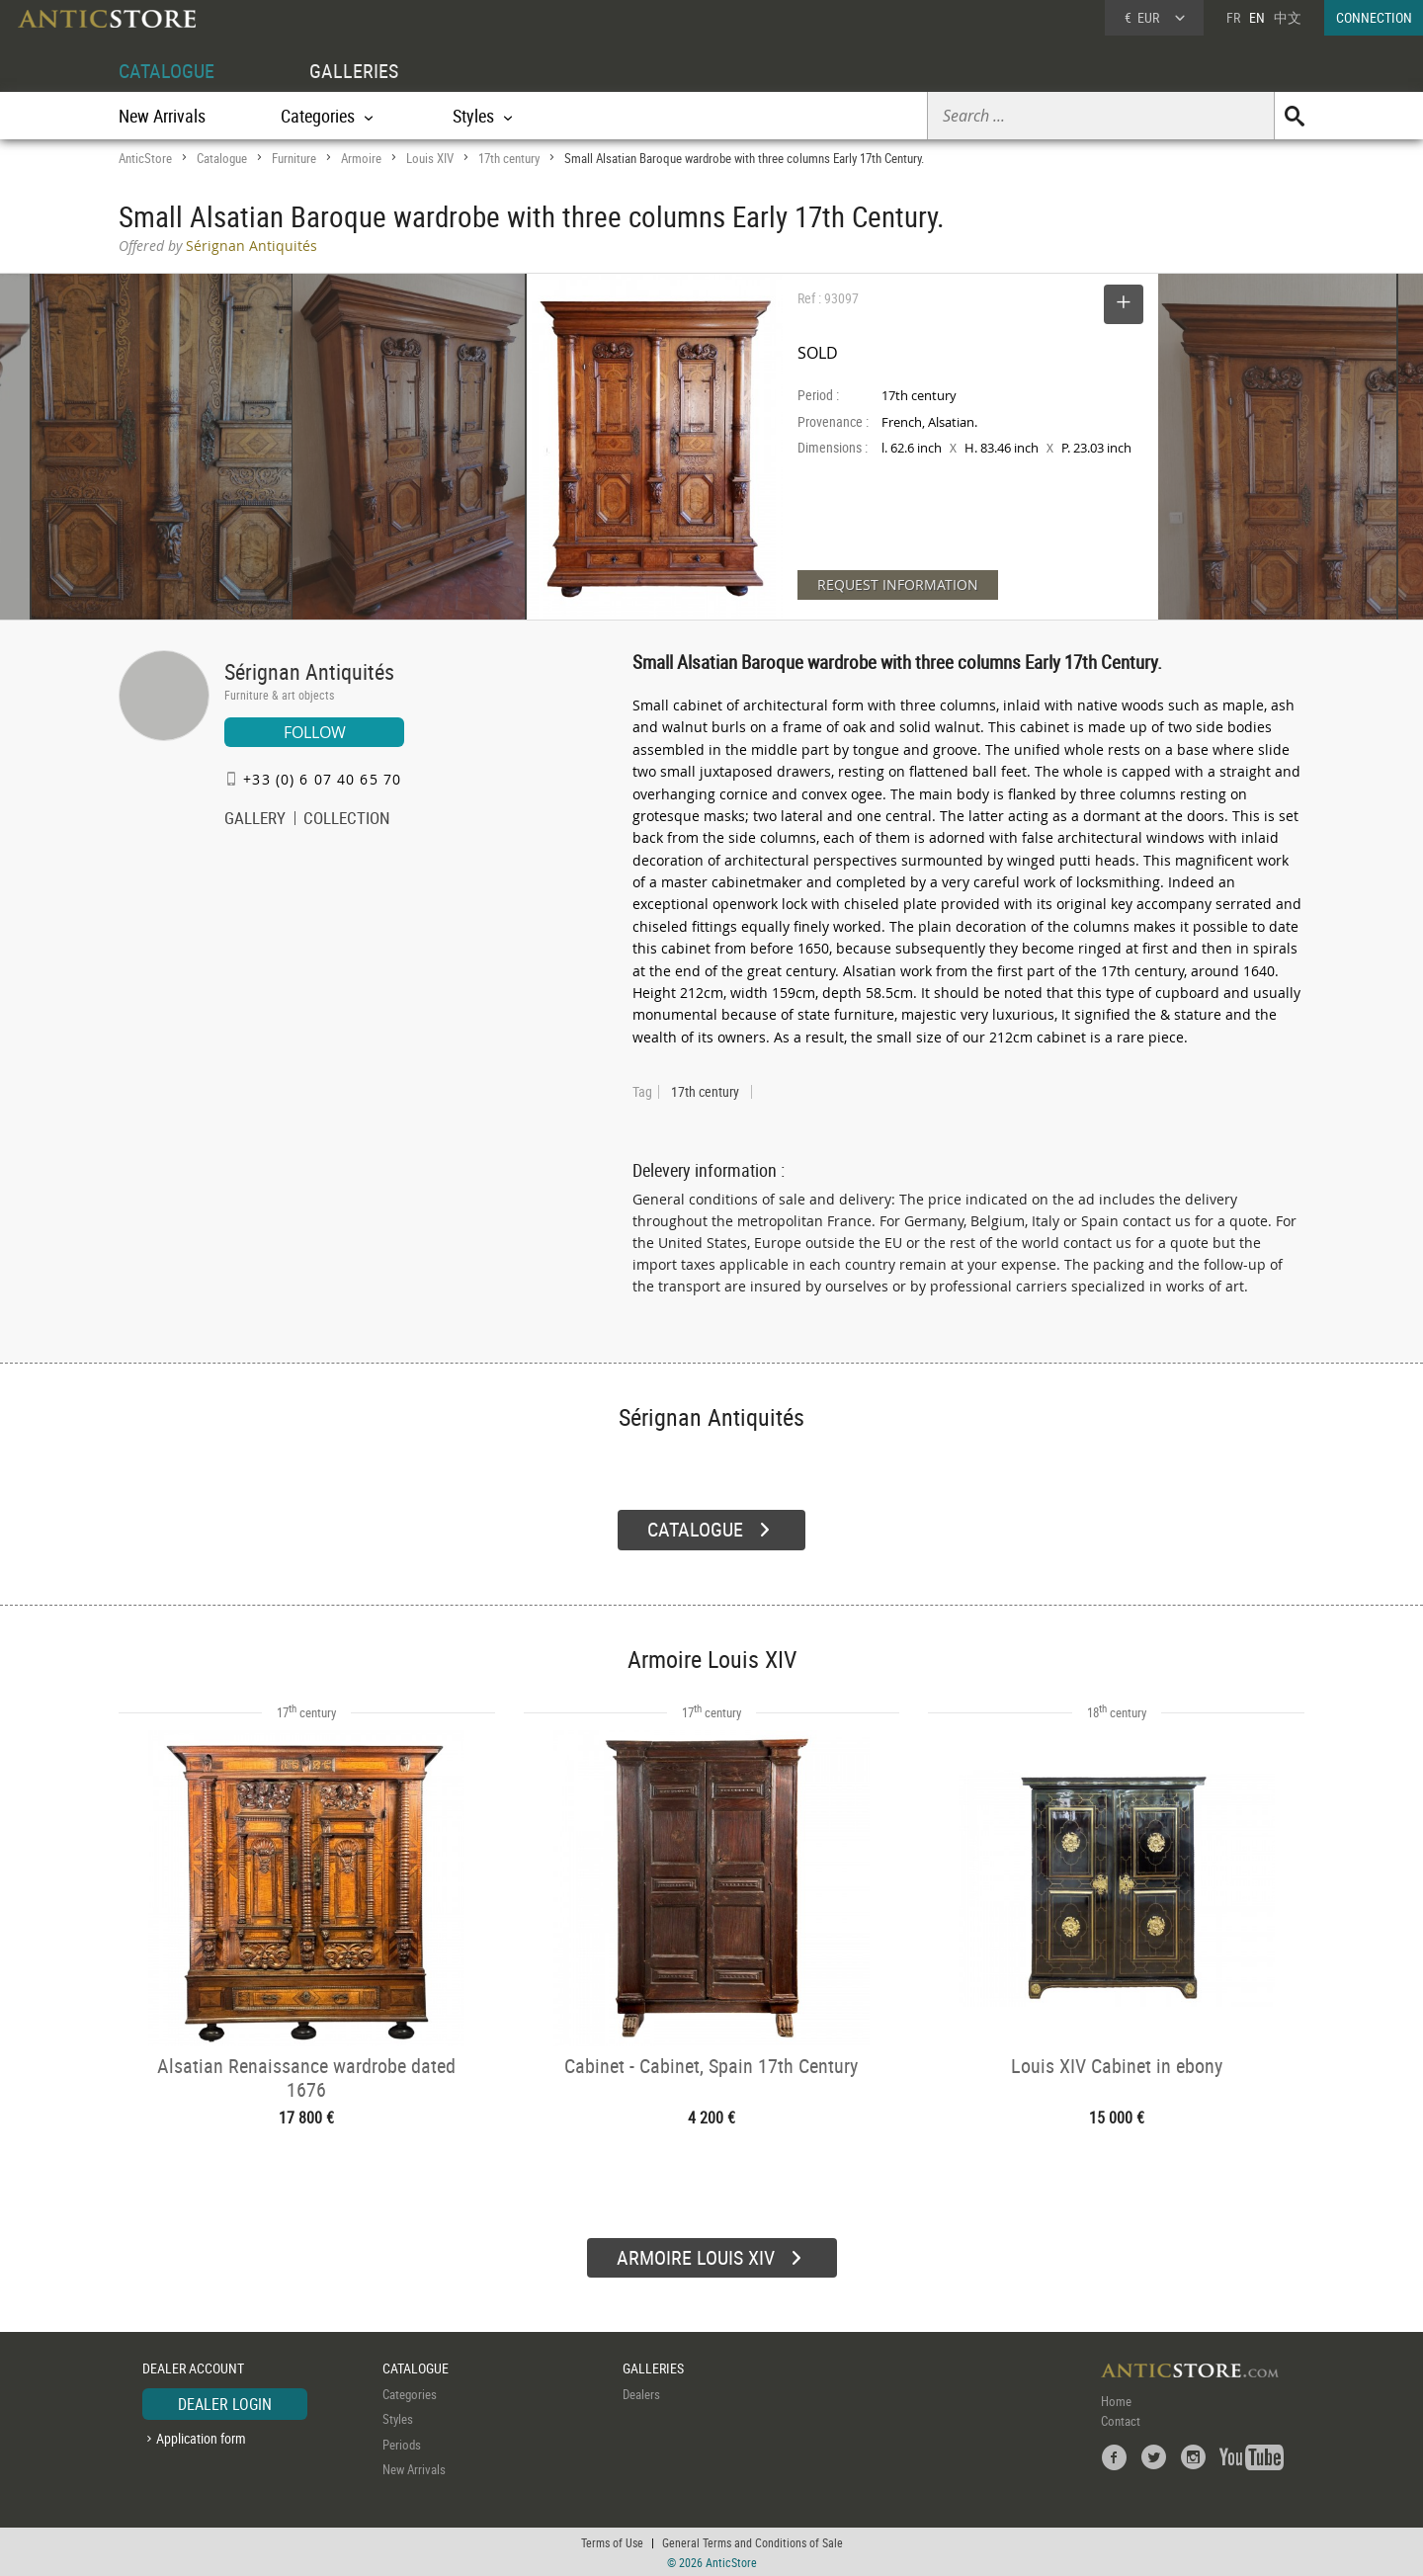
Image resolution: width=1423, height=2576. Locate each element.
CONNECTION (1374, 17)
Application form (201, 2437)
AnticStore (145, 158)
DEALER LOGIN (225, 2403)
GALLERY (255, 820)
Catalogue (222, 158)
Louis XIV (430, 158)
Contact (1120, 2420)
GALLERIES (353, 70)
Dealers (641, 2393)
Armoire (361, 158)
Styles (397, 2418)
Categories (409, 2393)
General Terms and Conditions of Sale (752, 2541)
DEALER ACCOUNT (193, 2367)
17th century (509, 158)
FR (1233, 17)
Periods (401, 2443)
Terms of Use (612, 2541)
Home (1116, 2400)
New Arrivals (162, 115)
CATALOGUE (166, 70)
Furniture (294, 158)
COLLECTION (346, 820)
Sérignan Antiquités (309, 671)
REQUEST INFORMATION (897, 584)
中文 (1287, 17)
